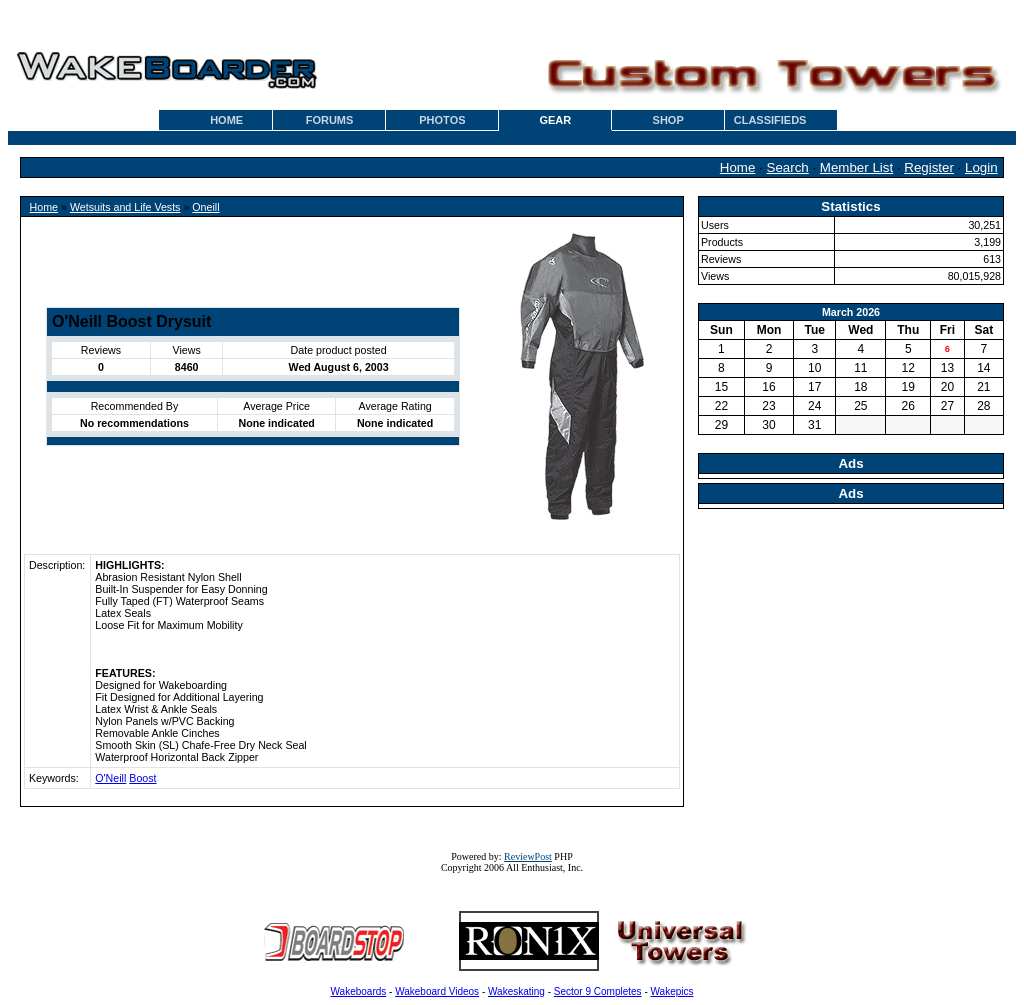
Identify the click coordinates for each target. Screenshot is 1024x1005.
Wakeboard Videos (437, 991)
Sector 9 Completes (598, 991)
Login (981, 167)
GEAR (555, 120)
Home (738, 167)
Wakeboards (359, 991)
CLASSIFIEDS (770, 120)
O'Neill (110, 778)
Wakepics (672, 991)
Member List (856, 167)
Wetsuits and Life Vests (125, 207)
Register (929, 167)
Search (788, 167)
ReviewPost (528, 856)
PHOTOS (442, 120)
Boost (142, 778)
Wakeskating (516, 991)
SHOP (668, 120)
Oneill (205, 207)
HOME (226, 120)
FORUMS (330, 120)
